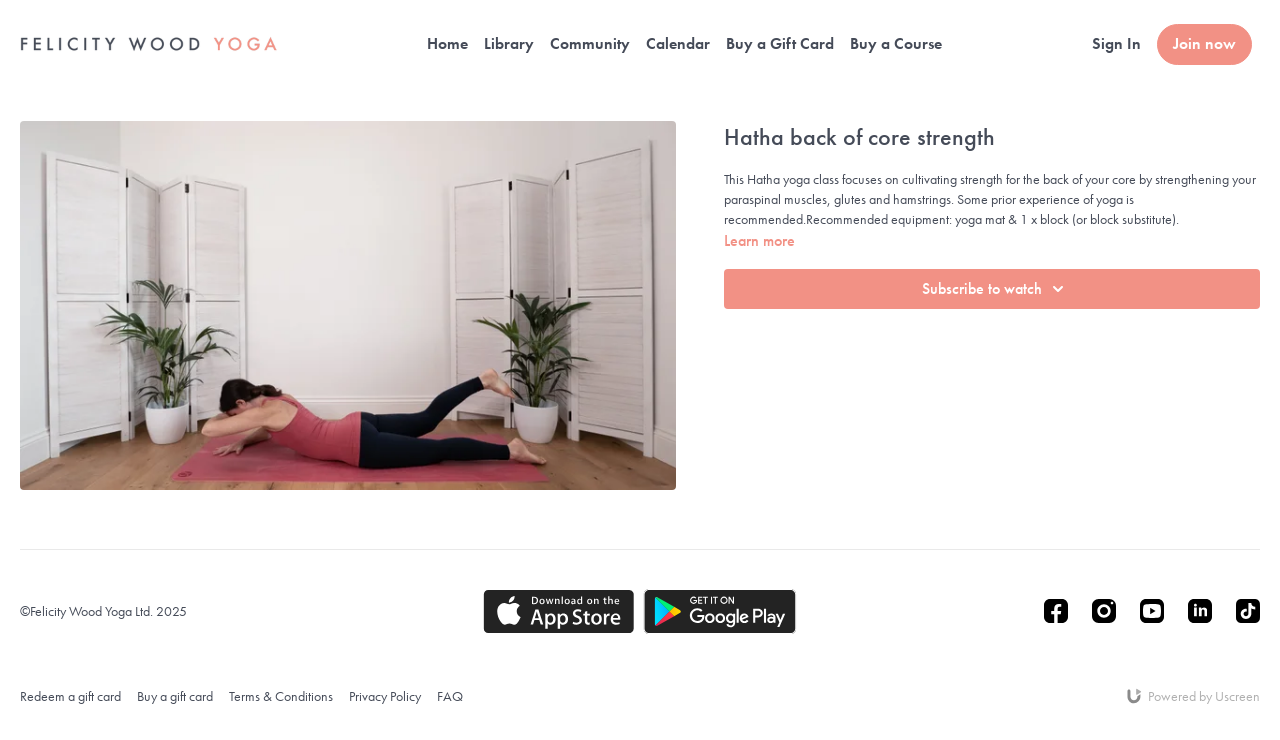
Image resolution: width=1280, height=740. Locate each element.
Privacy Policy (385, 696)
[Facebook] (1056, 611)
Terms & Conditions (281, 696)
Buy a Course (896, 43)
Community (590, 43)
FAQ (450, 696)
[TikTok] (1248, 611)
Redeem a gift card (70, 696)
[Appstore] (558, 611)
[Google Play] (720, 611)
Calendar (678, 43)
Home (447, 43)
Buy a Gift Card (780, 43)
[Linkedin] (1200, 611)
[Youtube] (1152, 611)
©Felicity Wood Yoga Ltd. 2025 (103, 611)
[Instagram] (1104, 611)
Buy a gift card (175, 696)
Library (509, 43)
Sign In (1116, 43)
